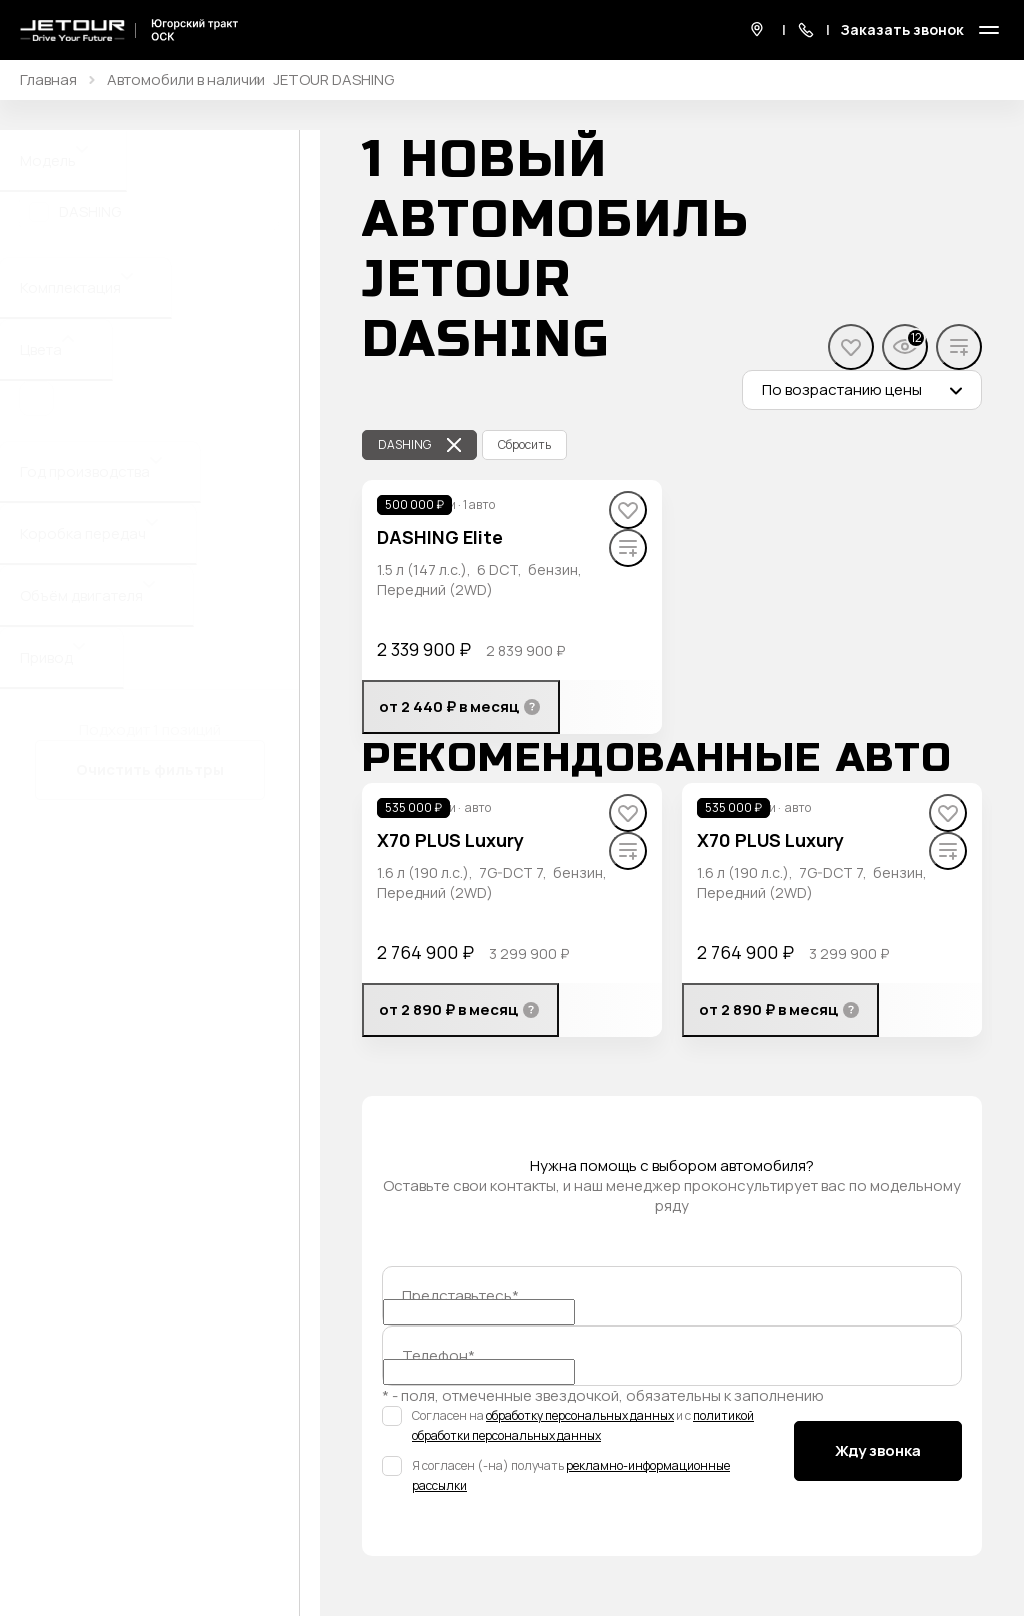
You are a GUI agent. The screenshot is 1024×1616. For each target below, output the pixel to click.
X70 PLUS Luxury (450, 840)
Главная (48, 80)
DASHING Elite (440, 537)
